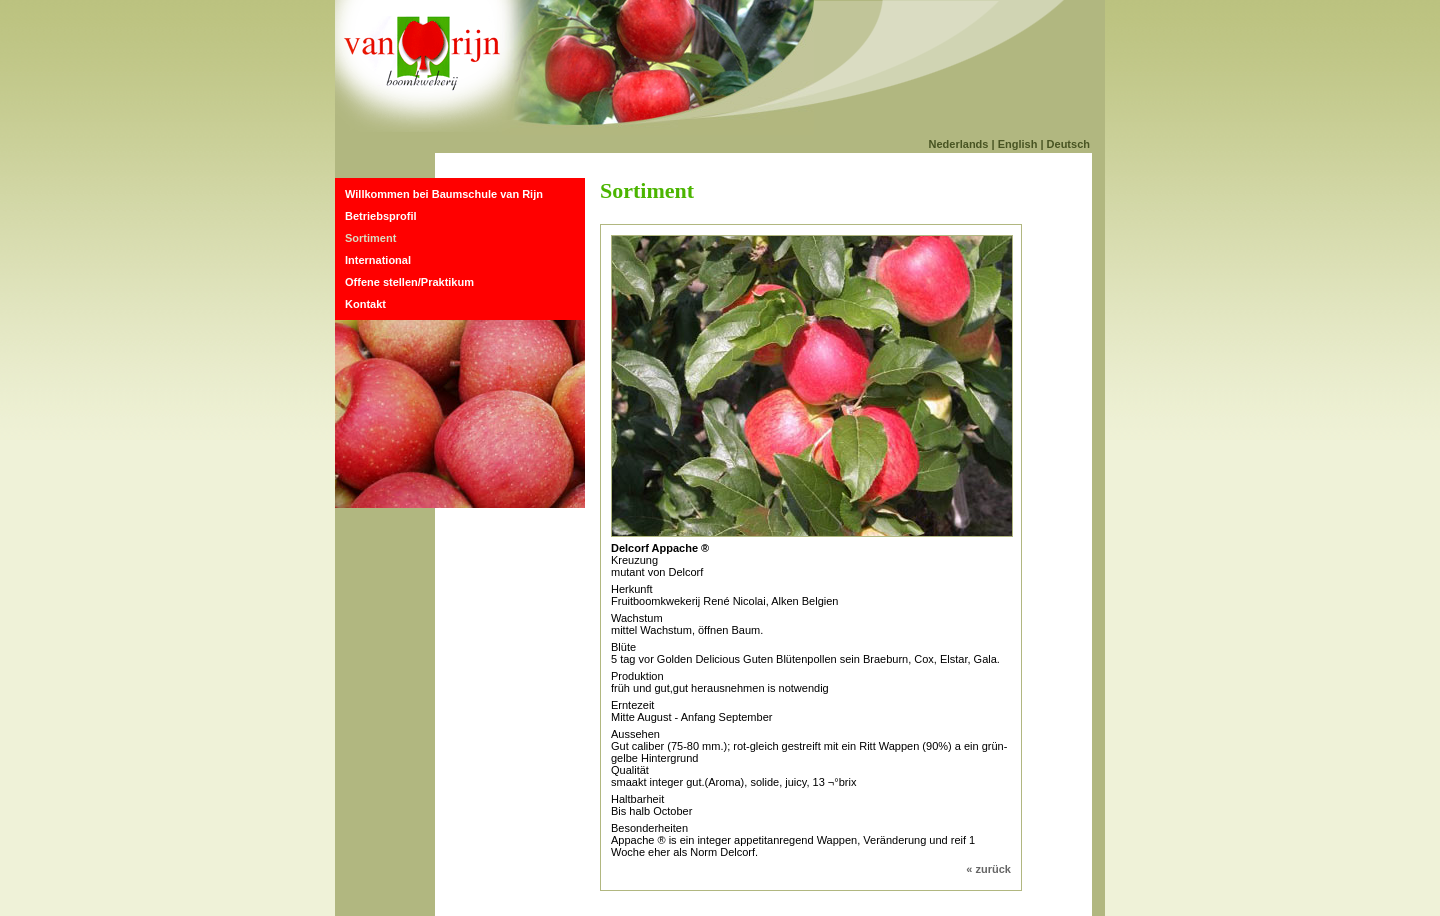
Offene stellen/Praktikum (409, 282)
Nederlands (959, 144)
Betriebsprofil (381, 216)
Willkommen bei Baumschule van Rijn (444, 194)
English (1018, 144)
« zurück (988, 869)
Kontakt (365, 304)
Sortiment (370, 238)
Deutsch (1068, 144)
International (378, 260)
